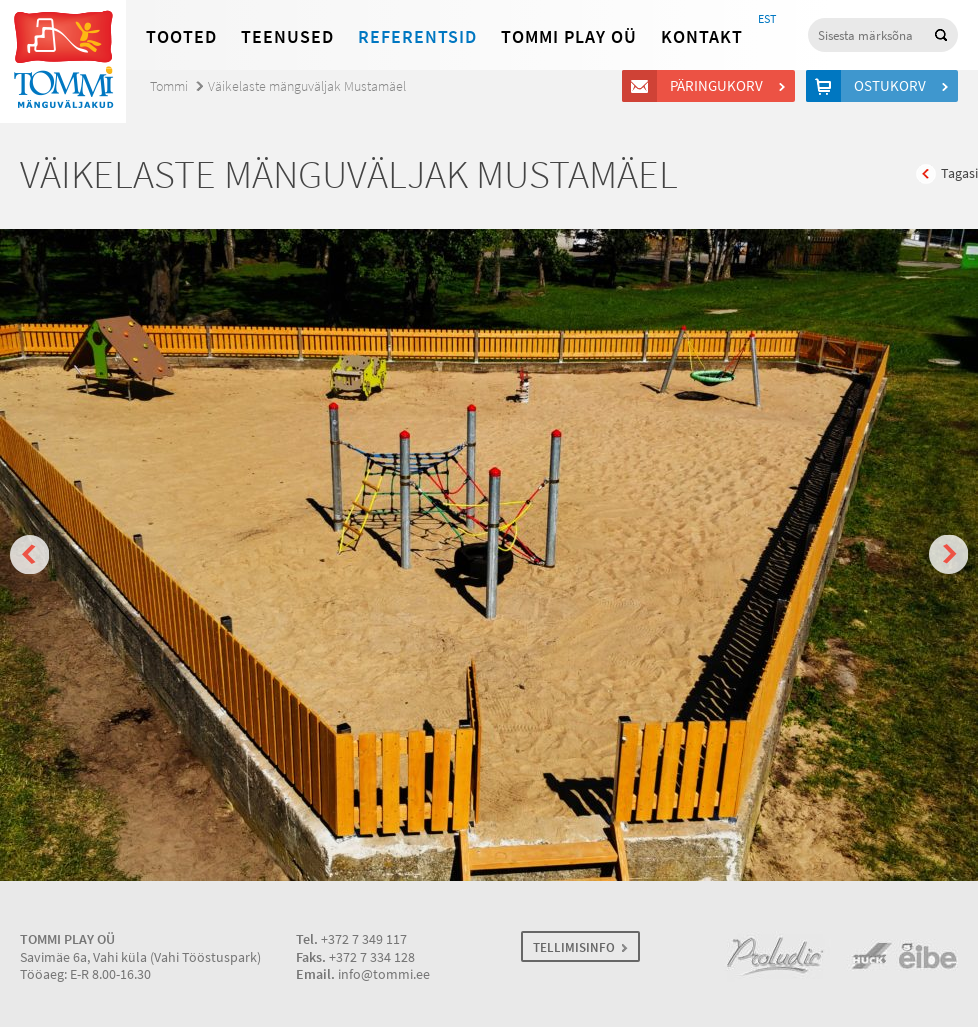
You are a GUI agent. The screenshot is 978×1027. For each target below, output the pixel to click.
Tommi (169, 86)
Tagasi (959, 173)
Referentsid (417, 37)
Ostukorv (893, 86)
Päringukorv (719, 86)
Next (948, 554)
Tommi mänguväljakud (63, 61)
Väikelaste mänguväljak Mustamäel (307, 86)
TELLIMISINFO (574, 947)
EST (767, 19)
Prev (29, 554)
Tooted (181, 37)
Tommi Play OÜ (569, 37)
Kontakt (702, 37)
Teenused (287, 37)
